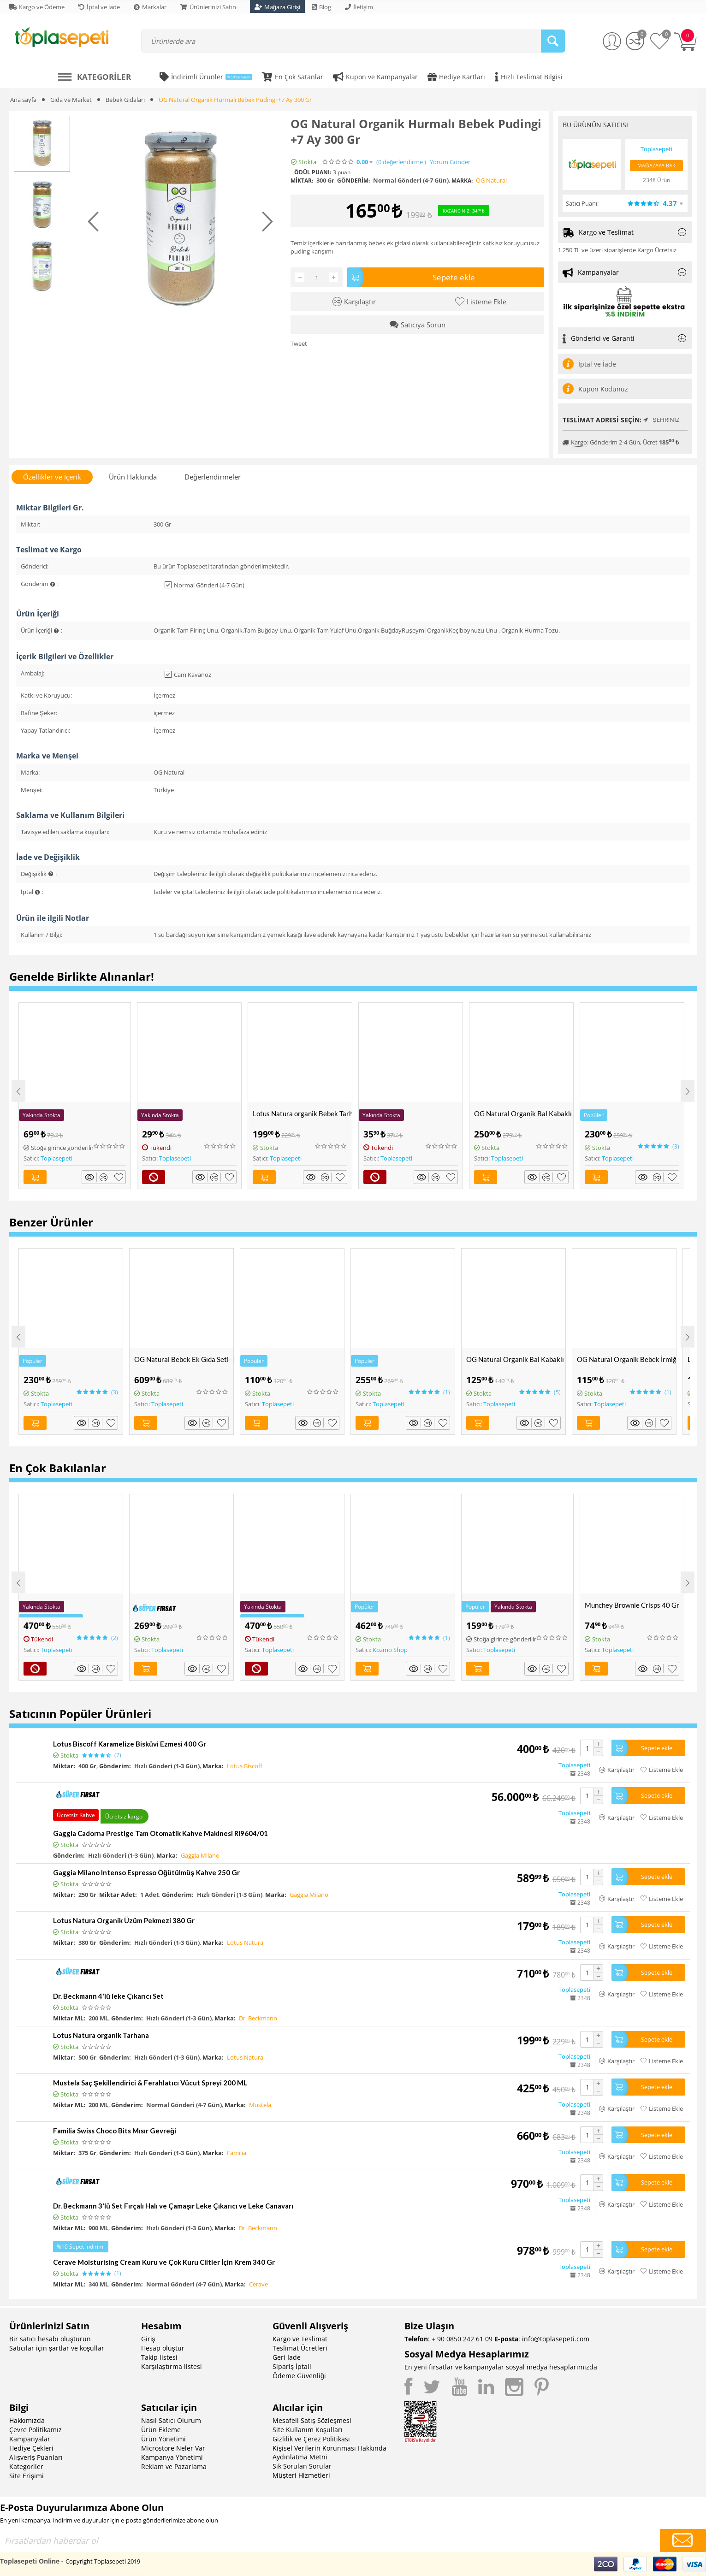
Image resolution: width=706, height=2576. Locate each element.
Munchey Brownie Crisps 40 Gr (632, 1605)
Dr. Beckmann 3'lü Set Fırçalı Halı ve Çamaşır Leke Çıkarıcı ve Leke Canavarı (173, 2206)
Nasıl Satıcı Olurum (171, 2420)
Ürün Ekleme (161, 2429)
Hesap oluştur (162, 2348)
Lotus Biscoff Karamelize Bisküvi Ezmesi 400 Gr (129, 1744)
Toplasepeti (56, 1158)
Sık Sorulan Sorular (302, 2466)
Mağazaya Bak (656, 165)
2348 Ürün (656, 180)
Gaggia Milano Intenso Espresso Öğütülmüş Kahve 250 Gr (146, 1872)
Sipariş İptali (292, 2366)
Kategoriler (26, 2466)
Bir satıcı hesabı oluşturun (50, 2338)
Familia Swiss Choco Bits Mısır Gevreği (114, 2130)
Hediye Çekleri (31, 2448)
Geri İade (287, 2357)
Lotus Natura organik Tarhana (101, 2035)
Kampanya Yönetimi (172, 2457)
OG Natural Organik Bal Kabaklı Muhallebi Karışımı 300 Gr (515, 1359)
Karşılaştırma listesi (171, 2366)
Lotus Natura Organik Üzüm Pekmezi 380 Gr (124, 1920)
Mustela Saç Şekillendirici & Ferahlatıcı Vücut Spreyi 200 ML (150, 2083)
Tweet (299, 343)
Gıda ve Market (71, 99)
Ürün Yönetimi (163, 2438)
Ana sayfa (23, 99)
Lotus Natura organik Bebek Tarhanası (302, 1113)
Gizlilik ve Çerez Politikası (311, 2438)
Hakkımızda (27, 2420)
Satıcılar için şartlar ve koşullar (56, 2348)
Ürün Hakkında (133, 476)
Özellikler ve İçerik (52, 476)
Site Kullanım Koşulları (308, 2429)
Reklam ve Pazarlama (174, 2466)
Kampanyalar (29, 2438)
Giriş (148, 2338)
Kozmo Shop (390, 1650)
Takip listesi (159, 2357)
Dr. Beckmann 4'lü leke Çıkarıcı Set (108, 1996)
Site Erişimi (26, 2475)
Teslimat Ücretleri (300, 2348)
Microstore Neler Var (173, 2448)
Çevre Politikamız (35, 2429)
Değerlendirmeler (212, 476)
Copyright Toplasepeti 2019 (102, 2561)
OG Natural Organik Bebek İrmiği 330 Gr (626, 1359)
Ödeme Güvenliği (299, 2375)
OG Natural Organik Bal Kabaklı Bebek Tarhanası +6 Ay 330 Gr (523, 1113)
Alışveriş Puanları (36, 2457)
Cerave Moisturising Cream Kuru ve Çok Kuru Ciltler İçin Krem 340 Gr (164, 2262)
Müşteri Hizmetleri (301, 2475)
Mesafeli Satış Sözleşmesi (312, 2420)
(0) (401, 162)
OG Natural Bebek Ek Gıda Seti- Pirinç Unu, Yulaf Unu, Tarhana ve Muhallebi (183, 1359)
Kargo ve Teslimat (300, 2338)
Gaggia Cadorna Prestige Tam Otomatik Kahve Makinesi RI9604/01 (160, 1833)
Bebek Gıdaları (125, 99)
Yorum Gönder (450, 162)
